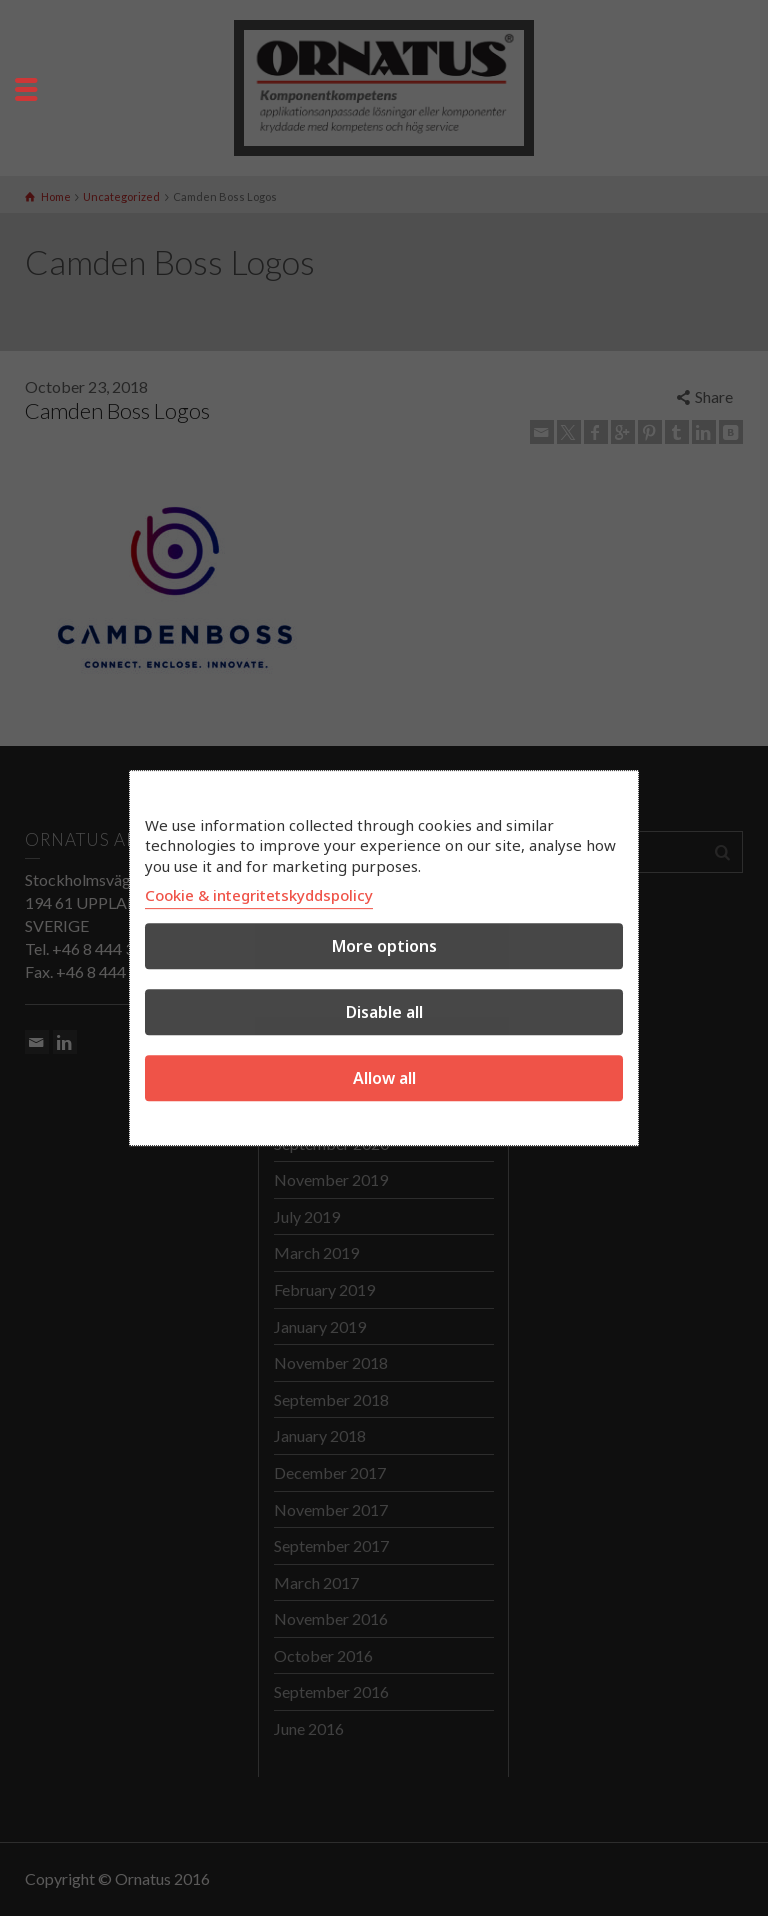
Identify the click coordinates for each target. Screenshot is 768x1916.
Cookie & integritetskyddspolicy (259, 895)
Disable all (384, 1012)
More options (384, 946)
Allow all (384, 1078)
